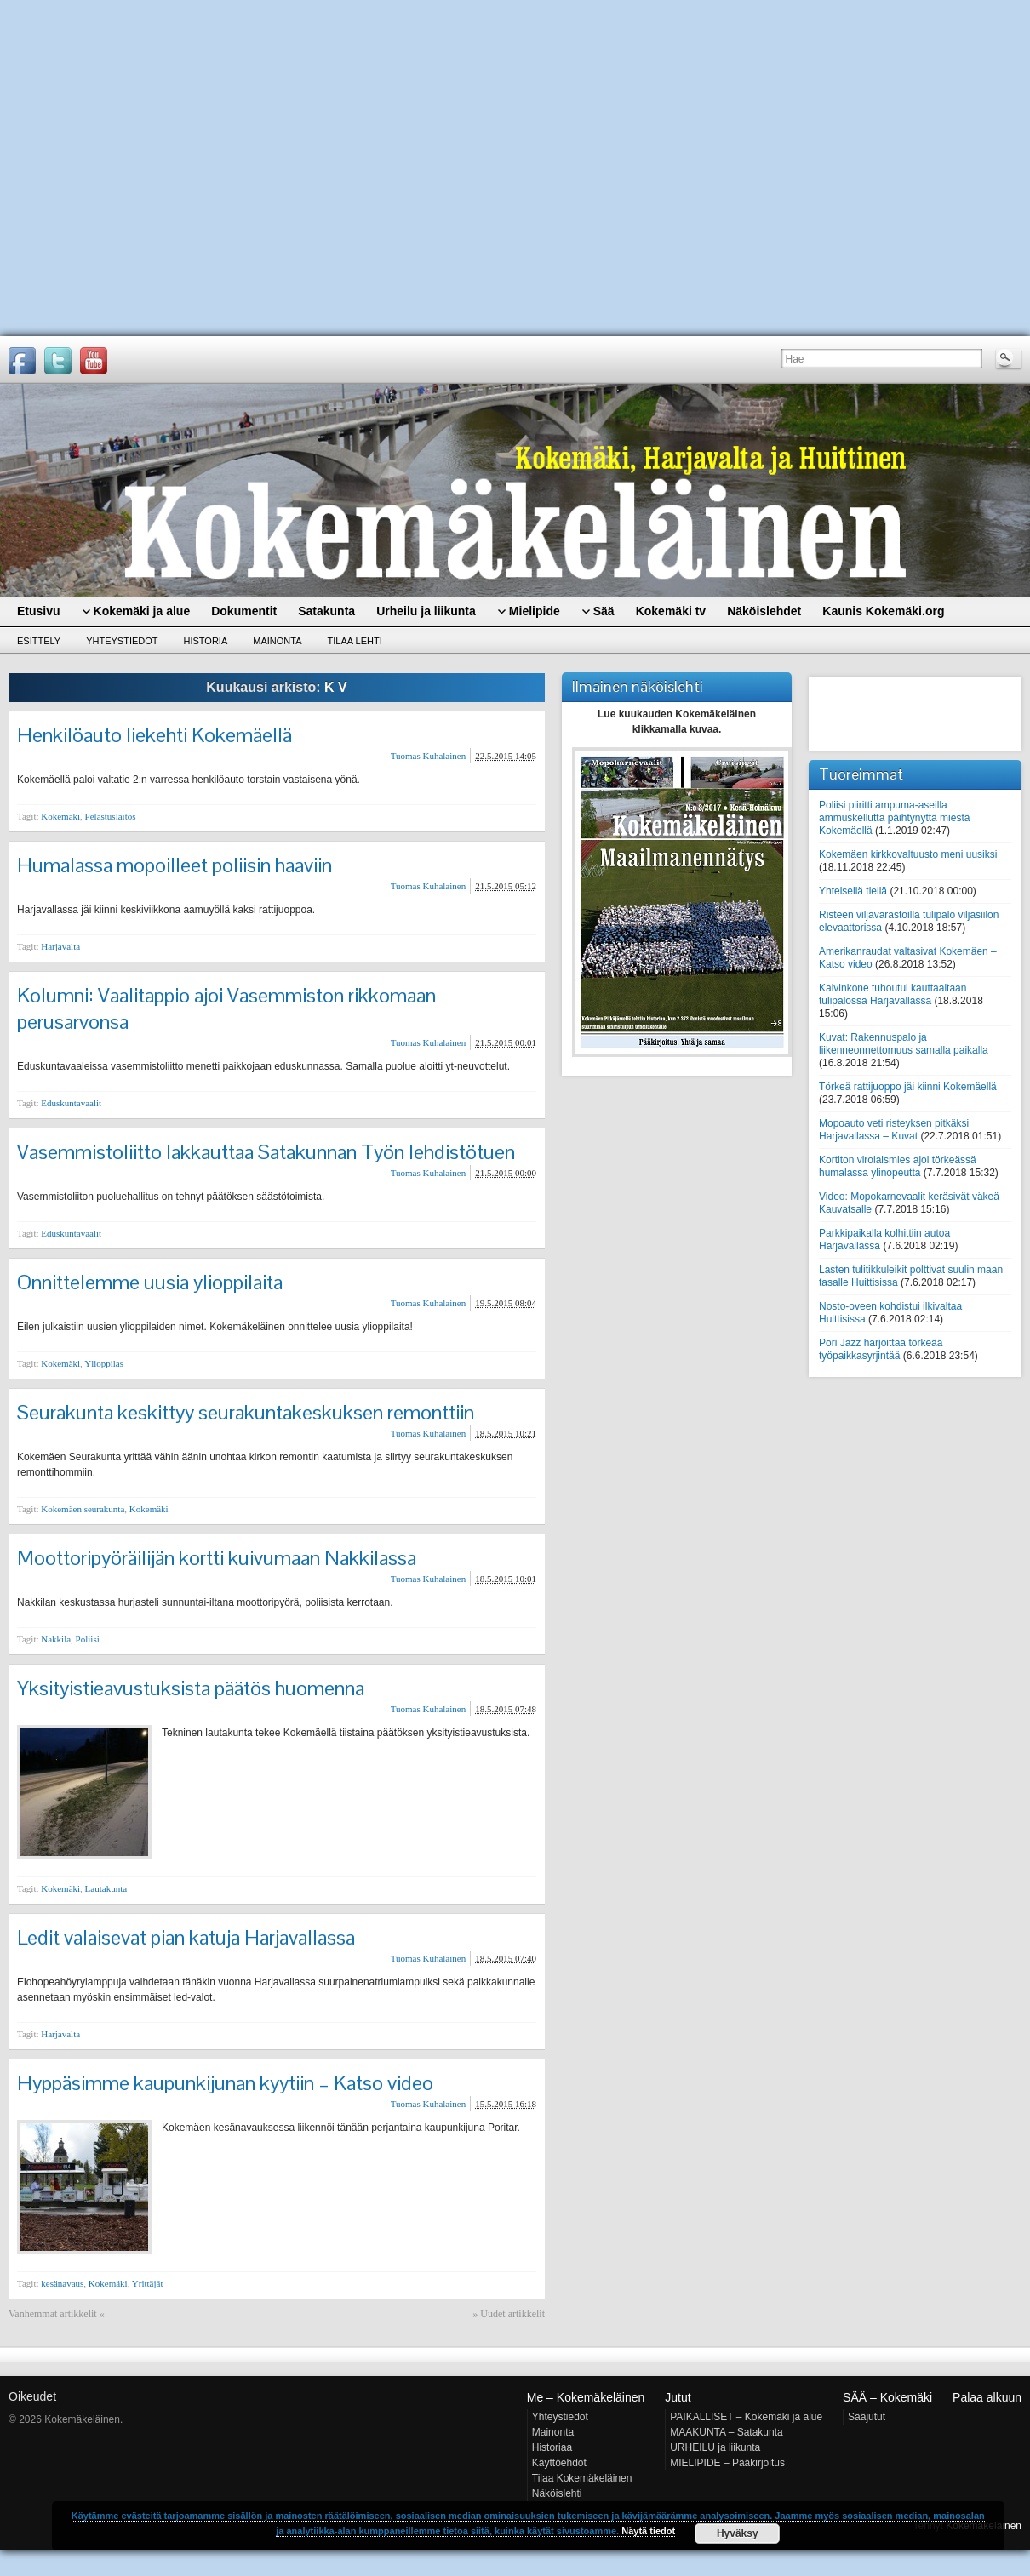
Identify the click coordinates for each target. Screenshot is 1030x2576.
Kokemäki (60, 816)
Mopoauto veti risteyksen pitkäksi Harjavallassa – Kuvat (894, 1129)
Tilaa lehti (355, 641)
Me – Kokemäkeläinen (586, 2397)
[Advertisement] (159, 168)
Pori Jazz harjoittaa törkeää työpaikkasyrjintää (880, 1349)
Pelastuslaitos (110, 816)
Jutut (677, 2397)
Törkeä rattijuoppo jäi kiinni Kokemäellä (908, 1087)
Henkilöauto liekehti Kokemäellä (154, 735)
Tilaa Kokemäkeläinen (582, 2478)
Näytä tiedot (648, 2531)
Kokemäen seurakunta (82, 1509)
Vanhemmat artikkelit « (57, 2314)
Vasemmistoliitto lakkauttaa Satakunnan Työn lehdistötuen (266, 1152)
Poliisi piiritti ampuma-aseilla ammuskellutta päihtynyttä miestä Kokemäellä (894, 818)
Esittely (38, 641)
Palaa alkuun (987, 2397)
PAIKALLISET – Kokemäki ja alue (746, 2417)
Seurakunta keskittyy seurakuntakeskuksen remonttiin (245, 1412)
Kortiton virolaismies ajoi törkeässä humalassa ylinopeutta (897, 1166)
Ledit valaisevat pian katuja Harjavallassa (186, 1937)
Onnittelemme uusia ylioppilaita (150, 1282)
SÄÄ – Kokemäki (887, 2397)
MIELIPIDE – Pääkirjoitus (727, 2463)
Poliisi (88, 1639)
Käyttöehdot (559, 2463)
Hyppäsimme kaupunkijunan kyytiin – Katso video (225, 2083)
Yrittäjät (147, 2283)
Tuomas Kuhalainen (428, 756)
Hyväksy (737, 2533)
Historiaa (552, 2447)
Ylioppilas (103, 1363)
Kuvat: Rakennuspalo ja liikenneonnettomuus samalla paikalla (903, 1043)
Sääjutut (866, 2417)
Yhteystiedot (121, 641)
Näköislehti (557, 2493)
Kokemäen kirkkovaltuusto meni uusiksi (908, 854)
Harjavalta (60, 946)
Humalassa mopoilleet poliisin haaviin (174, 865)
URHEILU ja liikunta (715, 2447)
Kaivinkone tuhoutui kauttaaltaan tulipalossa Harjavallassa (892, 994)
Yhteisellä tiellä (853, 891)
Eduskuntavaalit (71, 1103)
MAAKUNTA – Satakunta (726, 2432)
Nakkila (56, 1639)
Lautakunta (106, 1888)
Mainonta (277, 641)
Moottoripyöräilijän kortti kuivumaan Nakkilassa (216, 1558)
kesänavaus (62, 2283)
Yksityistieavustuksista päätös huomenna (190, 1688)
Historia (206, 641)
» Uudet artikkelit (508, 2314)
